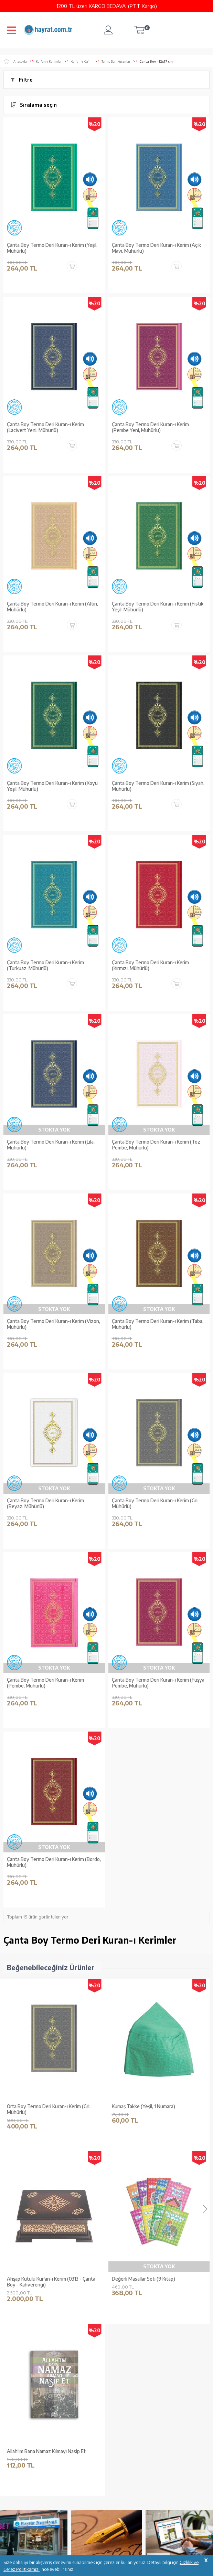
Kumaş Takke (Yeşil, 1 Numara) (38, 2106)
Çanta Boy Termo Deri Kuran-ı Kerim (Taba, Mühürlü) (157, 1324)
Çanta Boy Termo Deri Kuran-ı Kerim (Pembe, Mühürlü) (45, 1683)
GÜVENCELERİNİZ (91, 2541)
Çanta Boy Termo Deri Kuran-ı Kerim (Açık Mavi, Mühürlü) (156, 248)
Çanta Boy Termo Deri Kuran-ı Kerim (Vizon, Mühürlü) (53, 1324)
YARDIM (129, 2541)
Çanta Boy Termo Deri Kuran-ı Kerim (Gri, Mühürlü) (155, 1503)
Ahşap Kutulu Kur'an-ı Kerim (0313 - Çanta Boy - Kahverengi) (156, 2109)
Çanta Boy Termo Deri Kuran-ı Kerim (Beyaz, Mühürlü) (45, 1503)
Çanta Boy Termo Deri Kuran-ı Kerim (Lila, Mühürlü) (51, 1144)
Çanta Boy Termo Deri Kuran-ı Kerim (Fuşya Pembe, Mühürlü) (158, 1683)
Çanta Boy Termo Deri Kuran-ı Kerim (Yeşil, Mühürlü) (52, 248)
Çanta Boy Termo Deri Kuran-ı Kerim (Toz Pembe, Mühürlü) (156, 1144)
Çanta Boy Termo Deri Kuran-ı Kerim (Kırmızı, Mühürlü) (150, 965)
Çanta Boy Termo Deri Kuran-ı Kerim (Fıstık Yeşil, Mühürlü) (157, 606)
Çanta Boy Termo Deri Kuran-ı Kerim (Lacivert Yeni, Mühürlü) (45, 427)
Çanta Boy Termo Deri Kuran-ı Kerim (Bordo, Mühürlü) (54, 1862)
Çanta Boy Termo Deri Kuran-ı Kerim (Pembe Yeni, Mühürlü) (150, 427)
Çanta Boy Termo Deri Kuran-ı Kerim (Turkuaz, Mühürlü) (45, 965)
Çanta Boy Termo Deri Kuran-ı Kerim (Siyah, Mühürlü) (158, 786)
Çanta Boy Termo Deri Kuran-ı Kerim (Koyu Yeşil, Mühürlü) (52, 786)
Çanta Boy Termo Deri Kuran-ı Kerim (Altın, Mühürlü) (52, 606)
